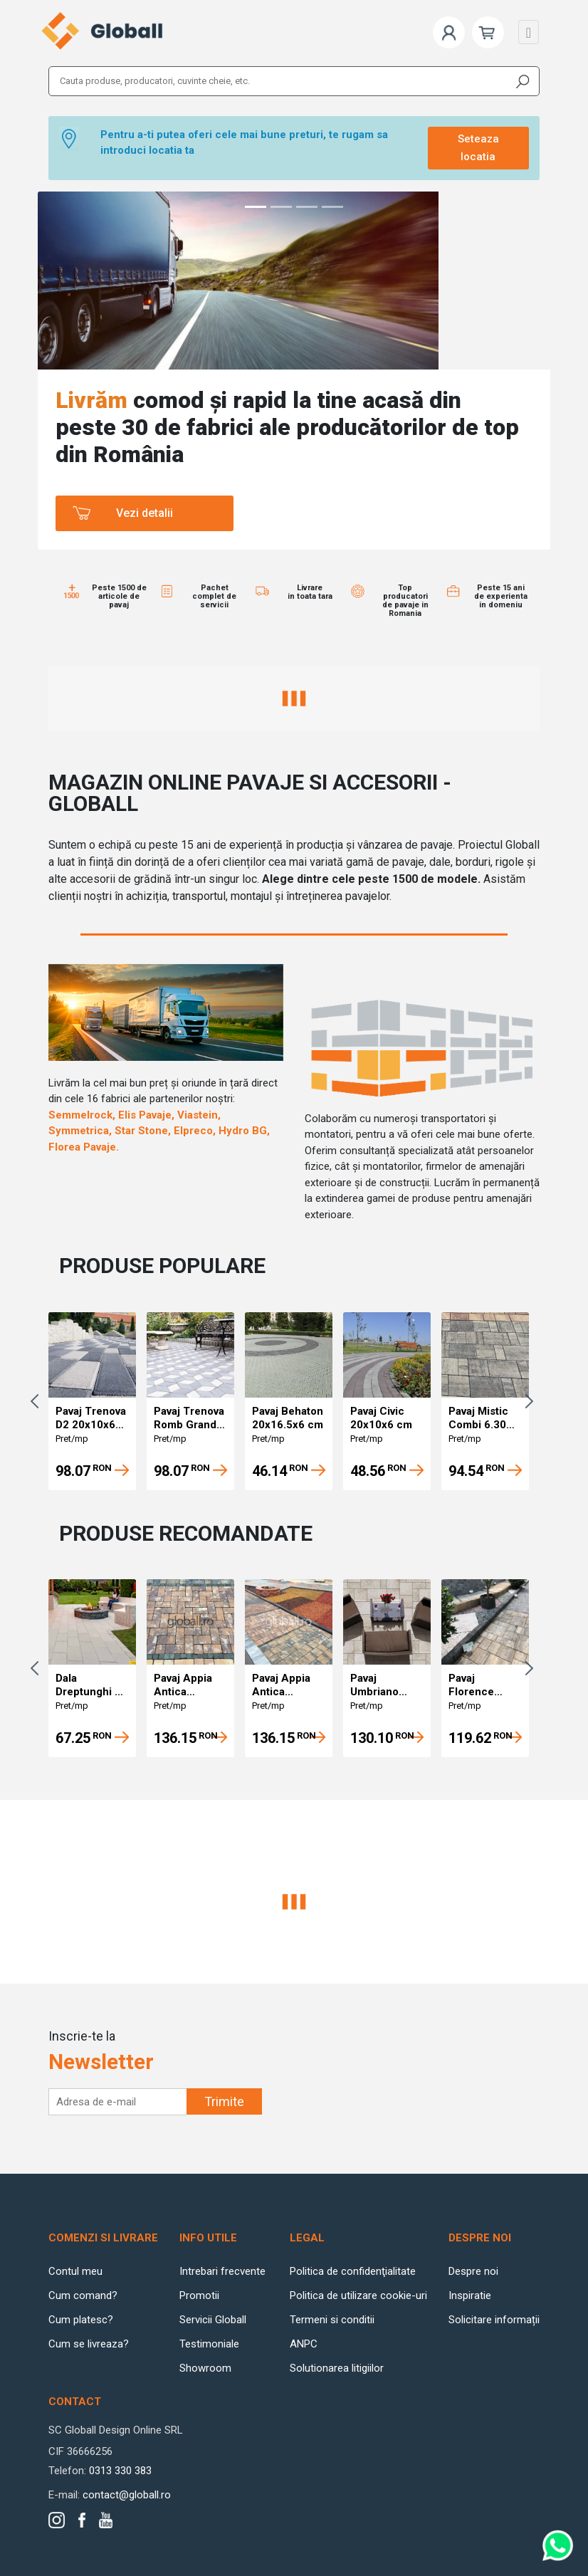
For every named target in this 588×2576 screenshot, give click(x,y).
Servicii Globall (212, 2319)
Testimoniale (209, 2343)
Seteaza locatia (478, 147)
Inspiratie (469, 2295)
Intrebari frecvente (222, 2271)
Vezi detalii (144, 513)
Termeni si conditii (332, 2319)
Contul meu (75, 2271)
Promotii (199, 2295)
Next (532, 1401)
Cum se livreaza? (88, 2343)
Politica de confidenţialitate (353, 2271)
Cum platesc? (80, 2319)
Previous (38, 1401)
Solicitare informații (494, 2319)
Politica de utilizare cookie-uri (358, 2295)
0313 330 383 (120, 2470)
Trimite (224, 2101)
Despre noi (473, 2271)
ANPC (303, 2343)
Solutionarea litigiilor (337, 2368)
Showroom (205, 2368)
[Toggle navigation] (528, 32)
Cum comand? (82, 2295)
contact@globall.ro (127, 2494)
